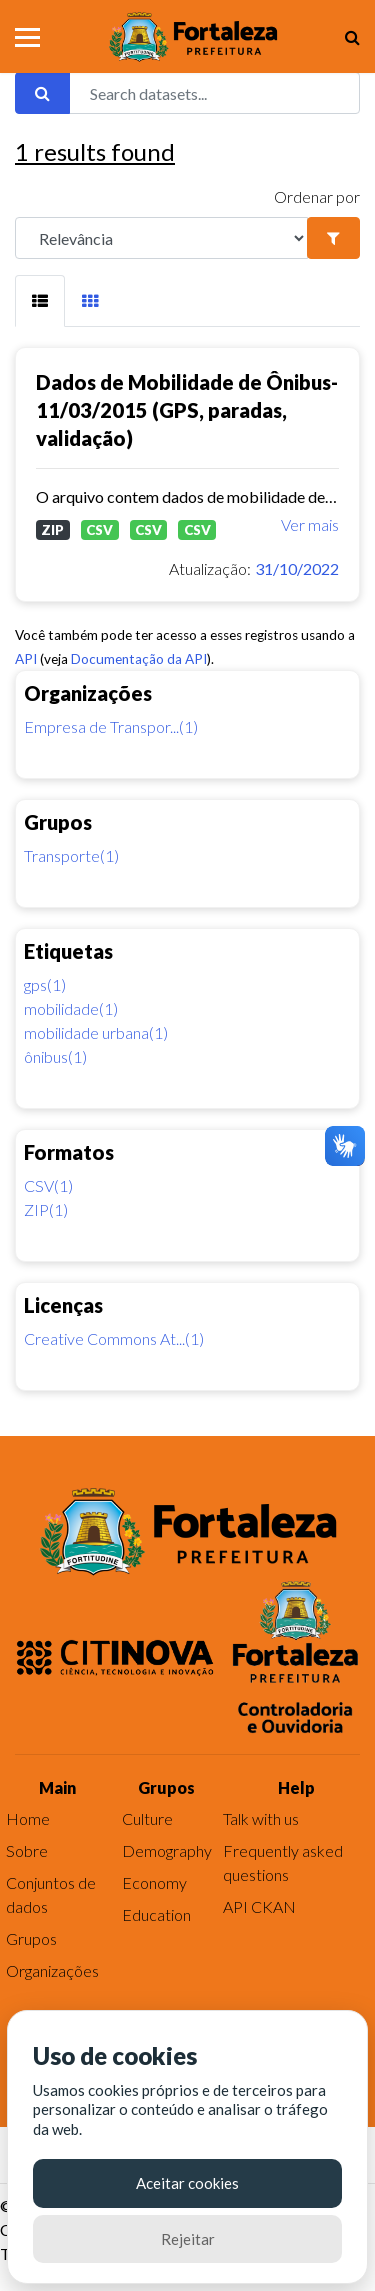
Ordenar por (317, 196)
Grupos (31, 1938)
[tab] (40, 301)
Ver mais (310, 524)
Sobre (27, 1850)
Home (28, 1818)
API (26, 659)
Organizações (52, 1970)
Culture (147, 1818)
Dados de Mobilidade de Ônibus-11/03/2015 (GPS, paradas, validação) (187, 410)
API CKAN (259, 1906)
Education (156, 1914)
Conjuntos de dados (51, 1894)
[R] (161, 238)
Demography (167, 1850)
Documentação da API (139, 659)
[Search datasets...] (214, 93)
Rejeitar (188, 2239)
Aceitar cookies (187, 2183)
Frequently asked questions (283, 1862)
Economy (154, 1882)
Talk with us (261, 1818)
